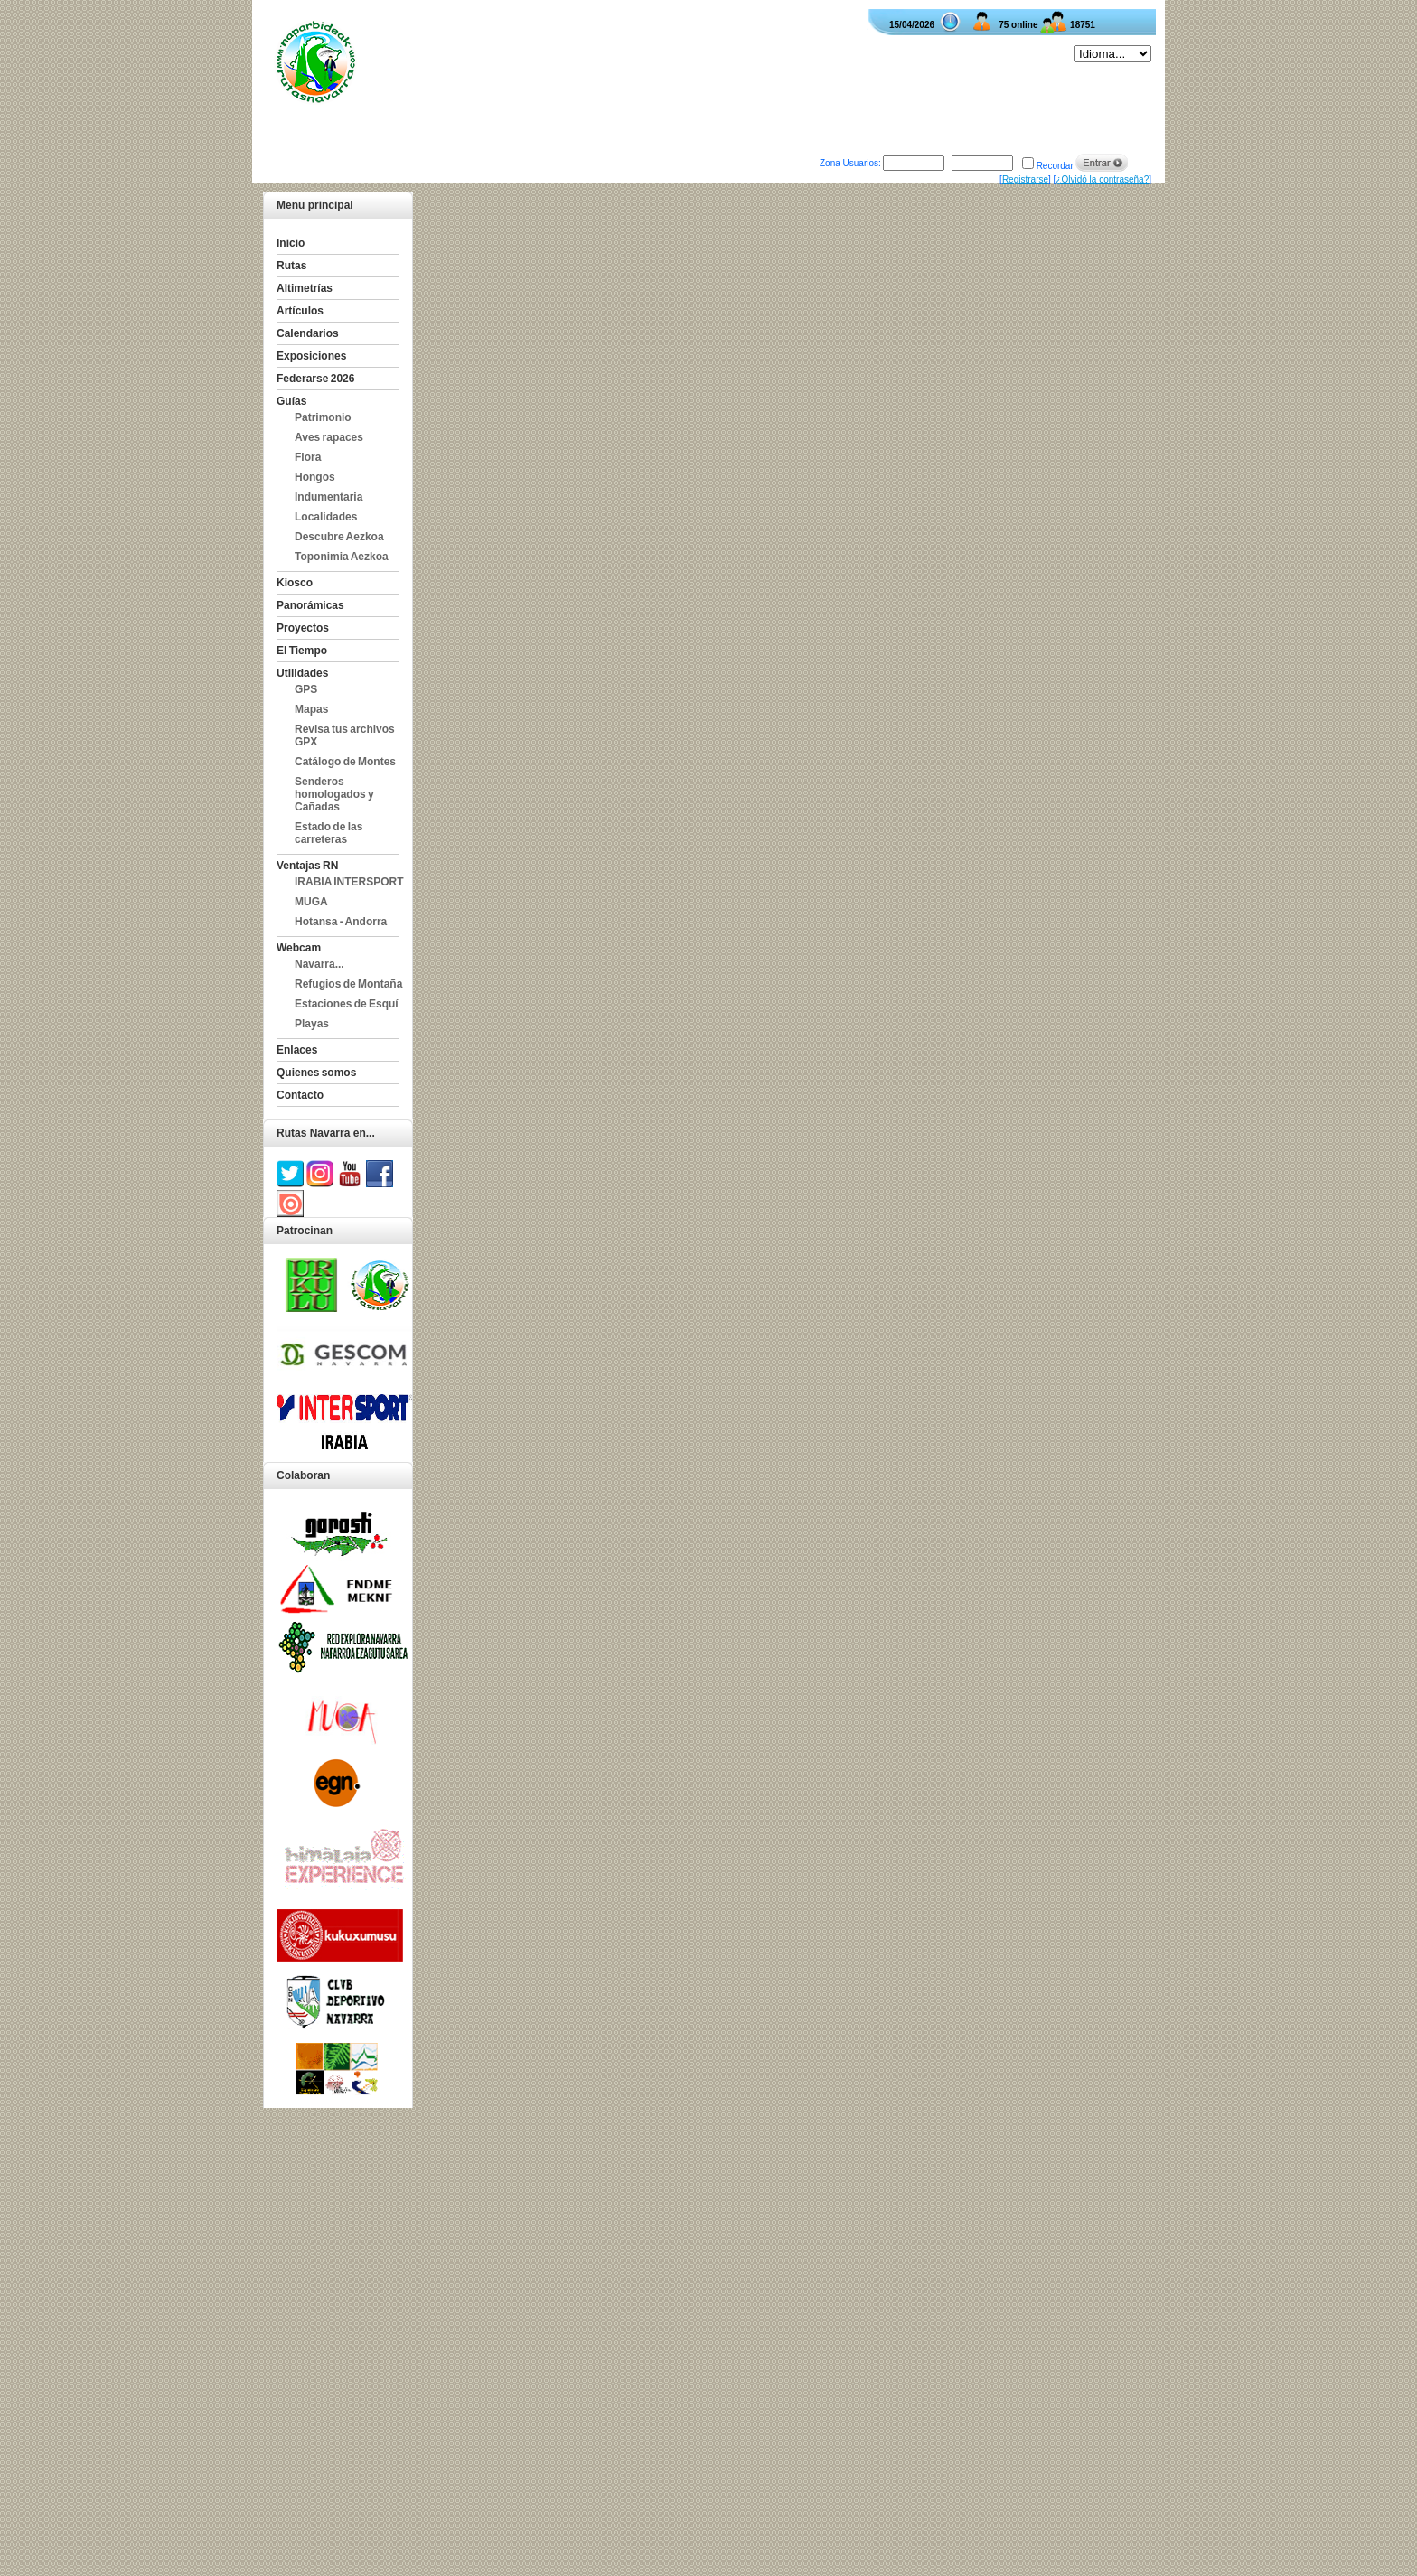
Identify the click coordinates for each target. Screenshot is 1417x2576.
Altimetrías (305, 288)
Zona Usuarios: (850, 163)
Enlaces (297, 1050)
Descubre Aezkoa (339, 536)
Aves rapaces (329, 437)
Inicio (291, 243)
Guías (291, 401)
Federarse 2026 (315, 378)
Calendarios (308, 333)
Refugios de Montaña (348, 984)
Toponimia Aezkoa (342, 556)
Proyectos (303, 628)
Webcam (299, 947)
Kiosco (295, 582)
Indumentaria (328, 497)
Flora (308, 457)
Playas (312, 1023)
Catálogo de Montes (345, 761)
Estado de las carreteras (328, 833)
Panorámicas (310, 605)
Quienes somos (316, 1072)
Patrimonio (323, 417)
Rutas (291, 265)
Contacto (300, 1095)
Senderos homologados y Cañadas (334, 794)
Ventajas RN (307, 865)
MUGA (311, 901)
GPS (306, 689)
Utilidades (302, 673)
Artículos (300, 310)
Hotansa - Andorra (341, 921)
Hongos (315, 477)
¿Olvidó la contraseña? (1102, 179)
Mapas (311, 709)
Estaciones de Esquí (347, 1004)
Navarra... (319, 964)
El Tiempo (302, 650)
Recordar (1055, 166)
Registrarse (1025, 179)
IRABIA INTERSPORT (349, 882)
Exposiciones (311, 356)
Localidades (326, 517)
